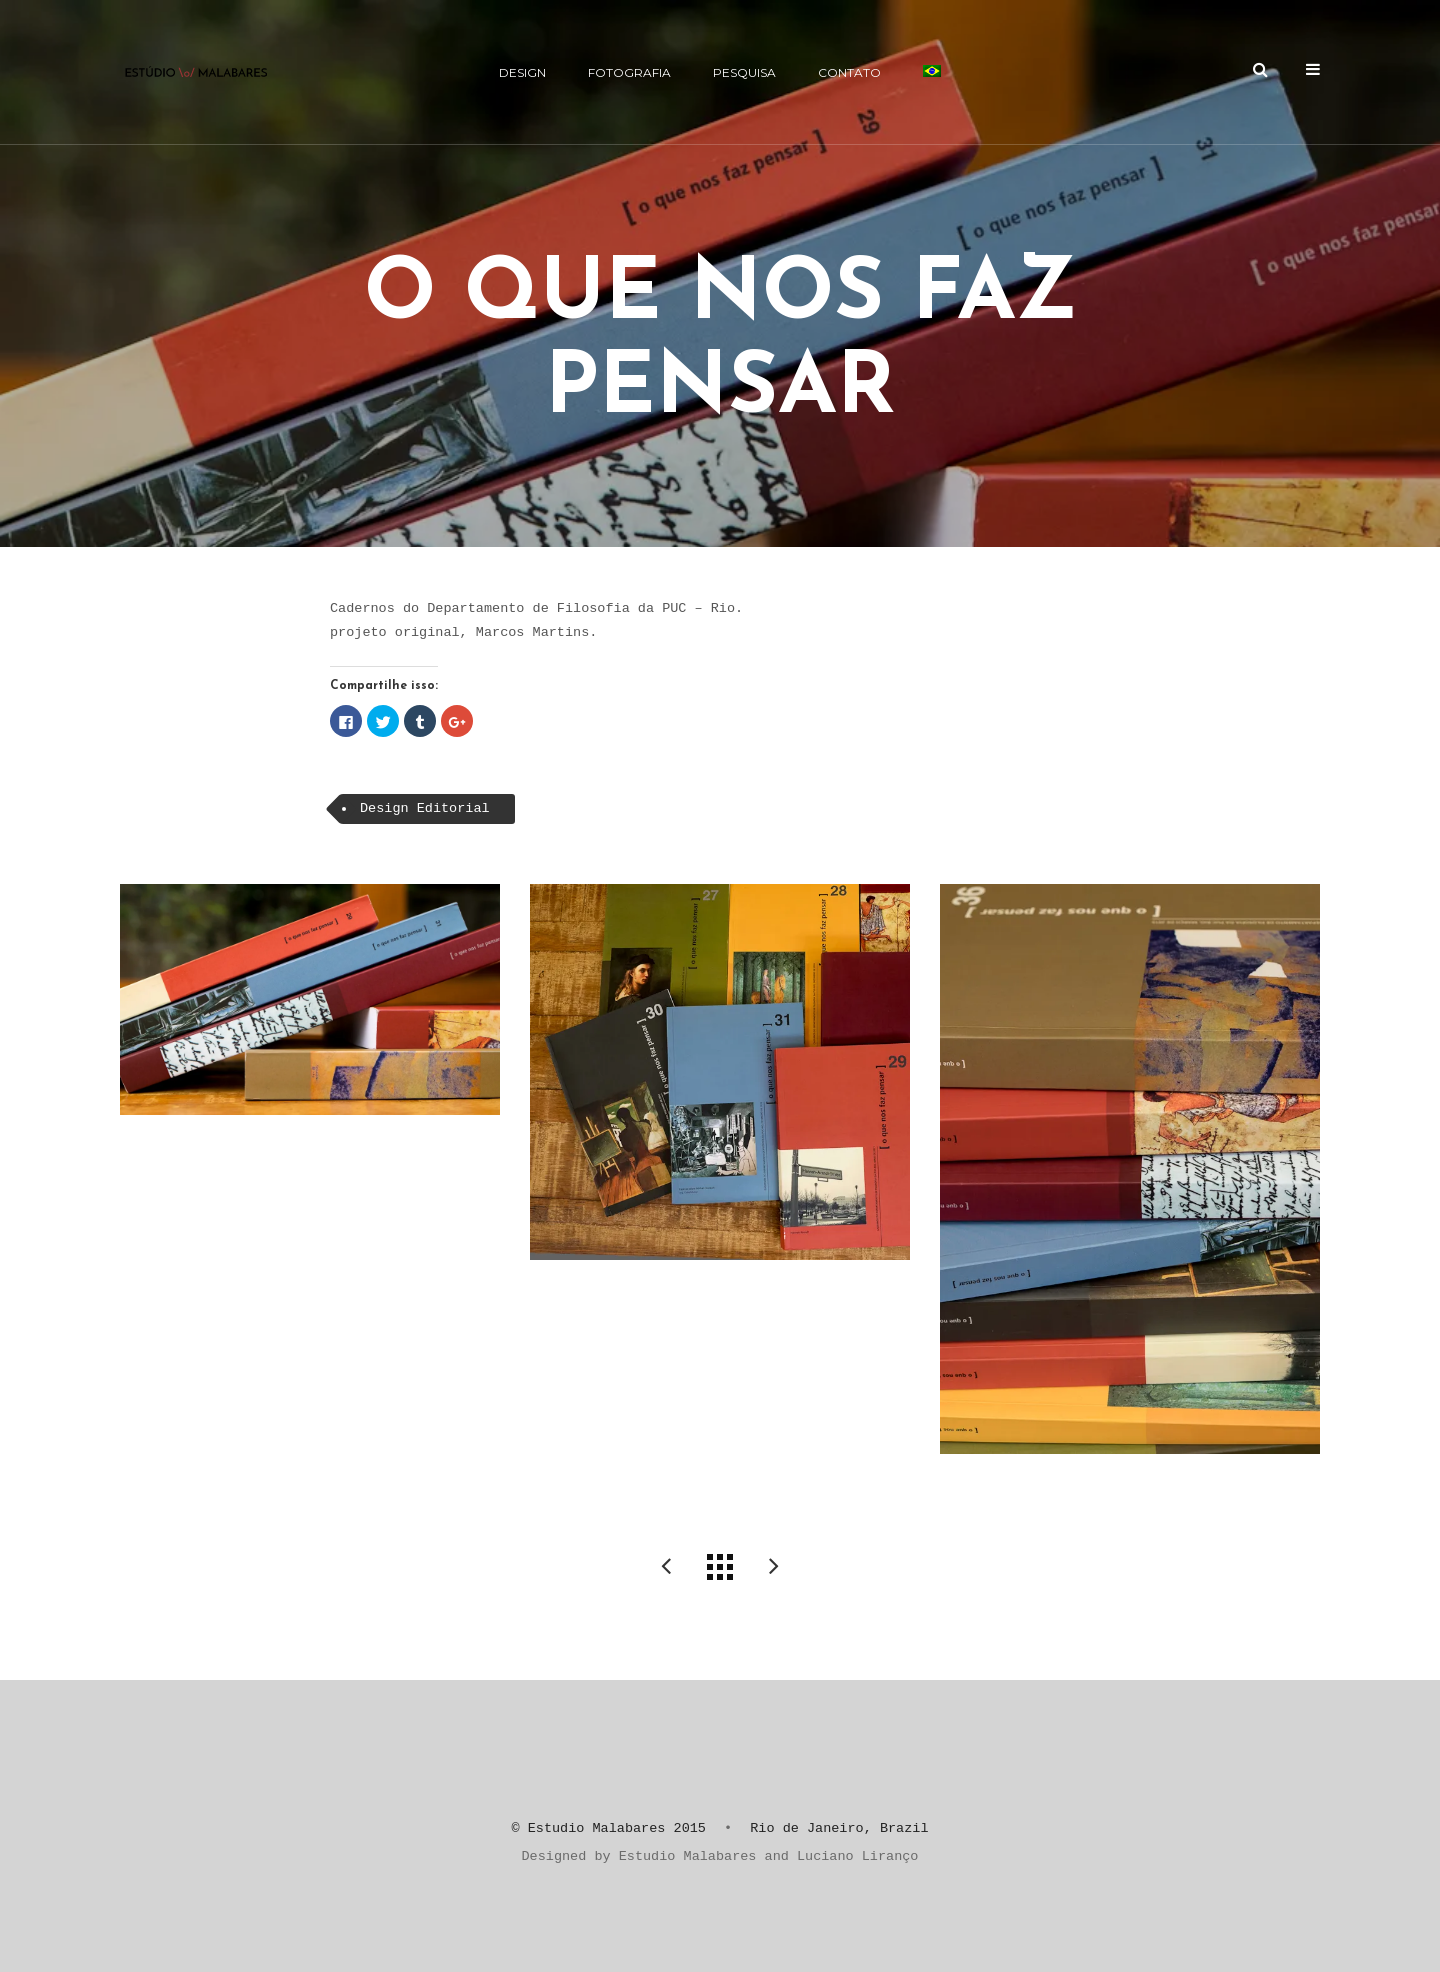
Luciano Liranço (858, 1856)
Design (522, 72)
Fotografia (629, 72)
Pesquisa (744, 72)
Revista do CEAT (666, 1567)
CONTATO (849, 72)
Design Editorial (425, 808)
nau (774, 1567)
